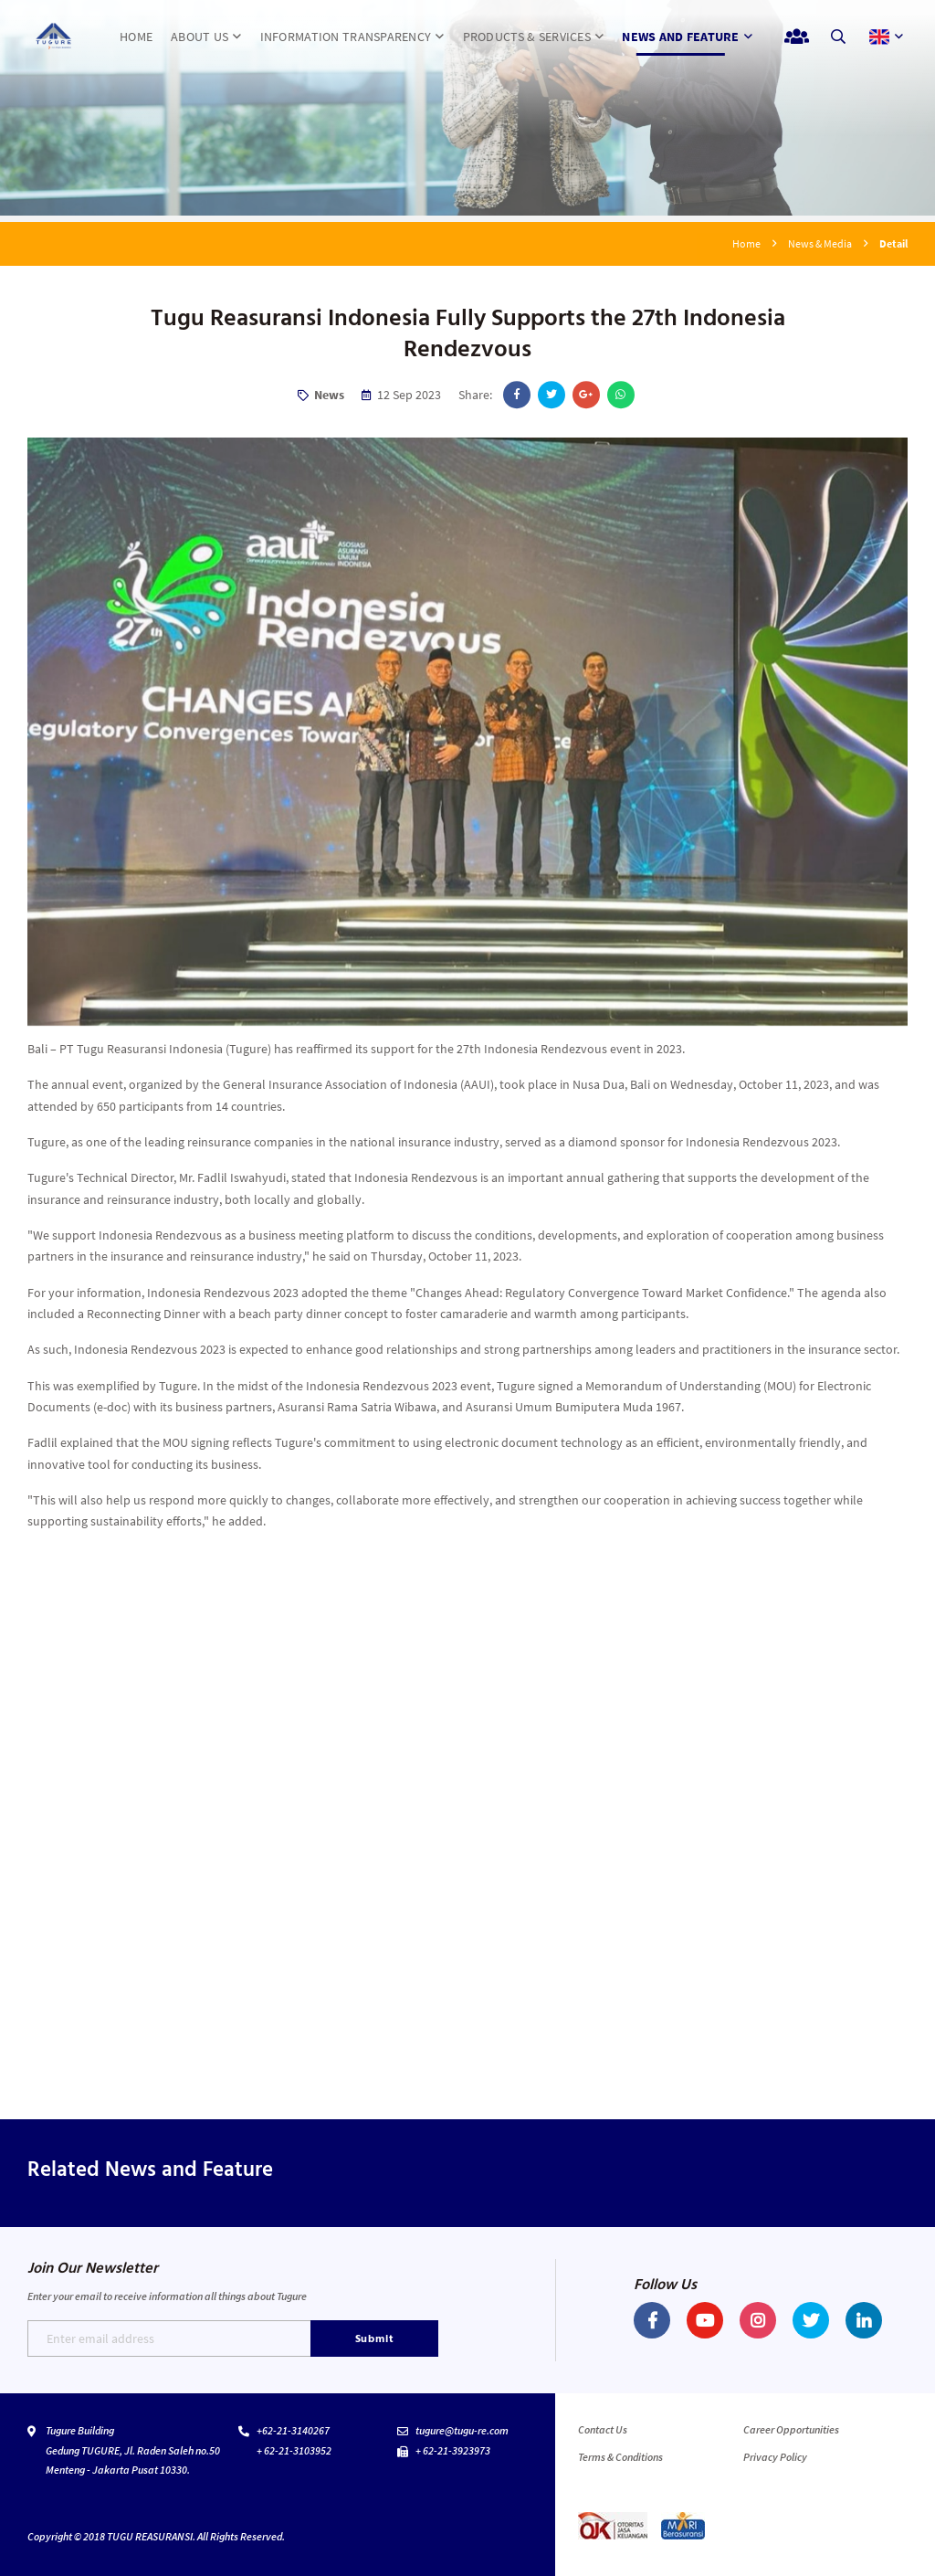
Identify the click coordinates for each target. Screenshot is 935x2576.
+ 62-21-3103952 (294, 2450)
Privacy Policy (775, 2457)
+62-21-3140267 (293, 2430)
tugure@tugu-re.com (462, 2430)
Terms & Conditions (620, 2457)
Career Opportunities (791, 2429)
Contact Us (602, 2429)
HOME (136, 36)
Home (746, 243)
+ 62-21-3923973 (452, 2450)
